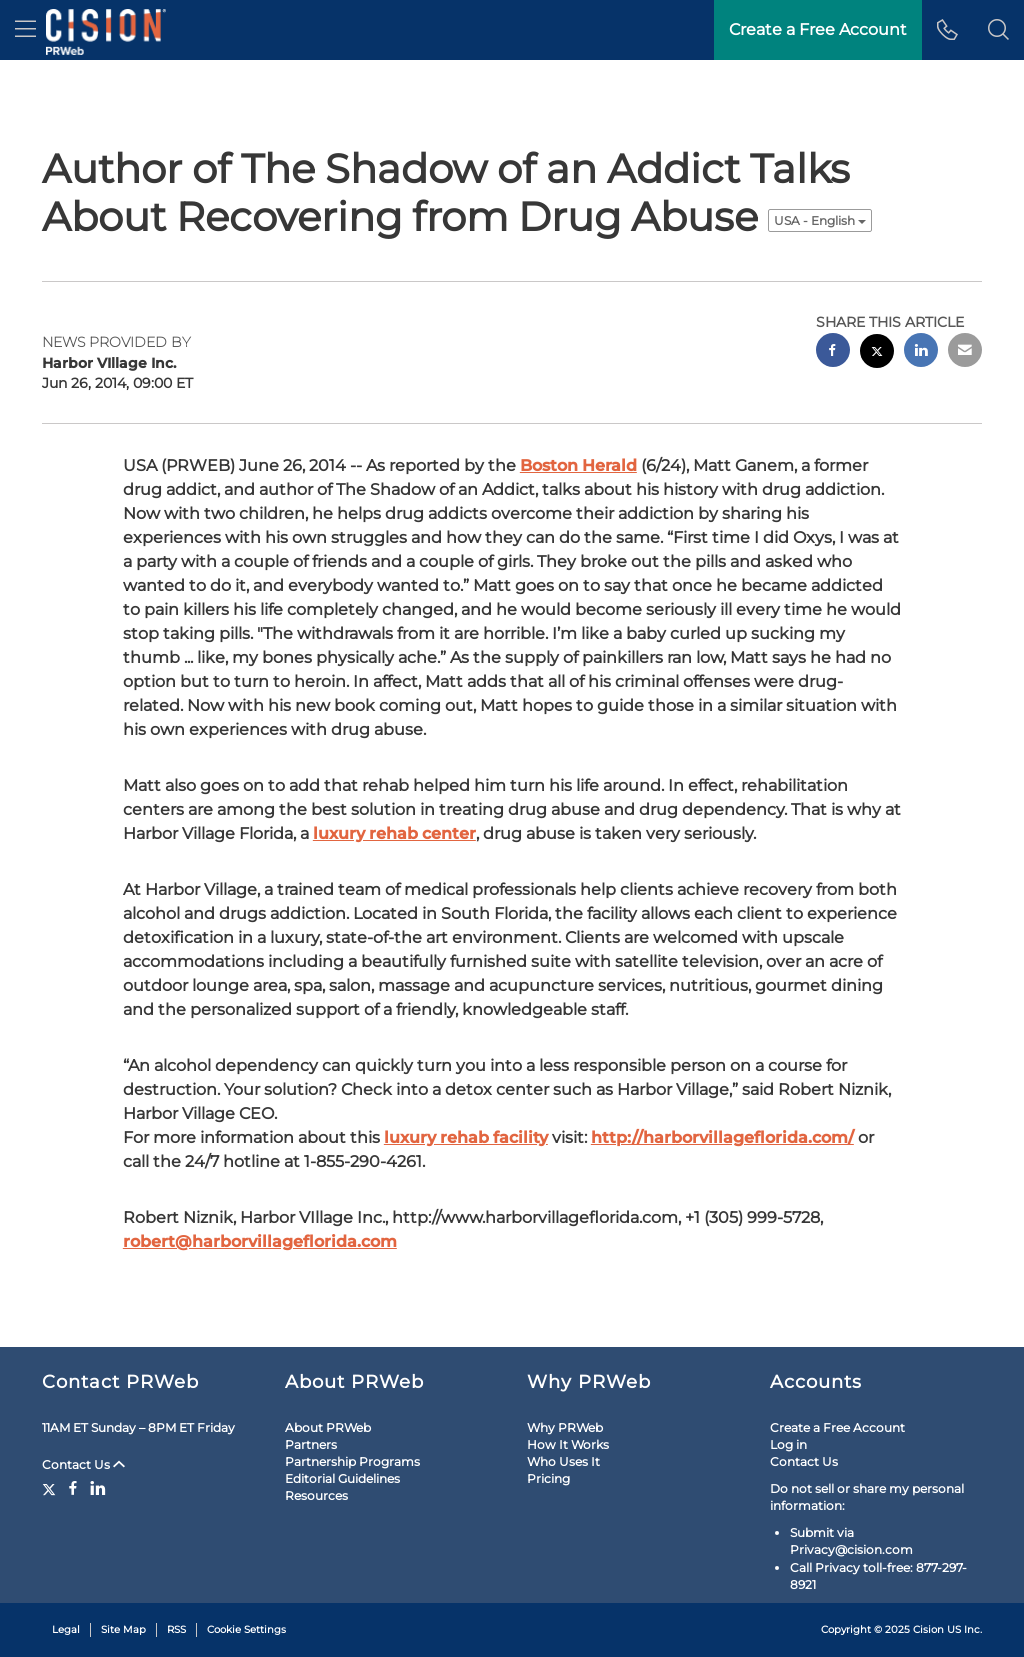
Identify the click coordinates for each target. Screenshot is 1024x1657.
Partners (311, 1444)
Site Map (123, 1629)
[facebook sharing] (833, 352)
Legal (66, 1629)
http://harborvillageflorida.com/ (722, 1137)
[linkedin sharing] (921, 352)
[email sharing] (965, 352)
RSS (176, 1629)
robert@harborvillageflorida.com (260, 1241)
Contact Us (83, 1464)
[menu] (25, 30)
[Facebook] (73, 1488)
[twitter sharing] (877, 353)
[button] (998, 30)
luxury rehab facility (466, 1137)
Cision (928, 1629)
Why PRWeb (565, 1427)
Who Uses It (563, 1461)
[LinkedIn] (98, 1488)
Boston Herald (578, 465)
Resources (316, 1495)
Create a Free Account (837, 1427)
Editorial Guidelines (342, 1478)
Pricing (548, 1478)
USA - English (820, 220)
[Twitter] (51, 1488)
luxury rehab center (394, 833)
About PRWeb (328, 1427)
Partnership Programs (352, 1461)
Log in (788, 1444)
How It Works (568, 1444)
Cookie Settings (246, 1629)
